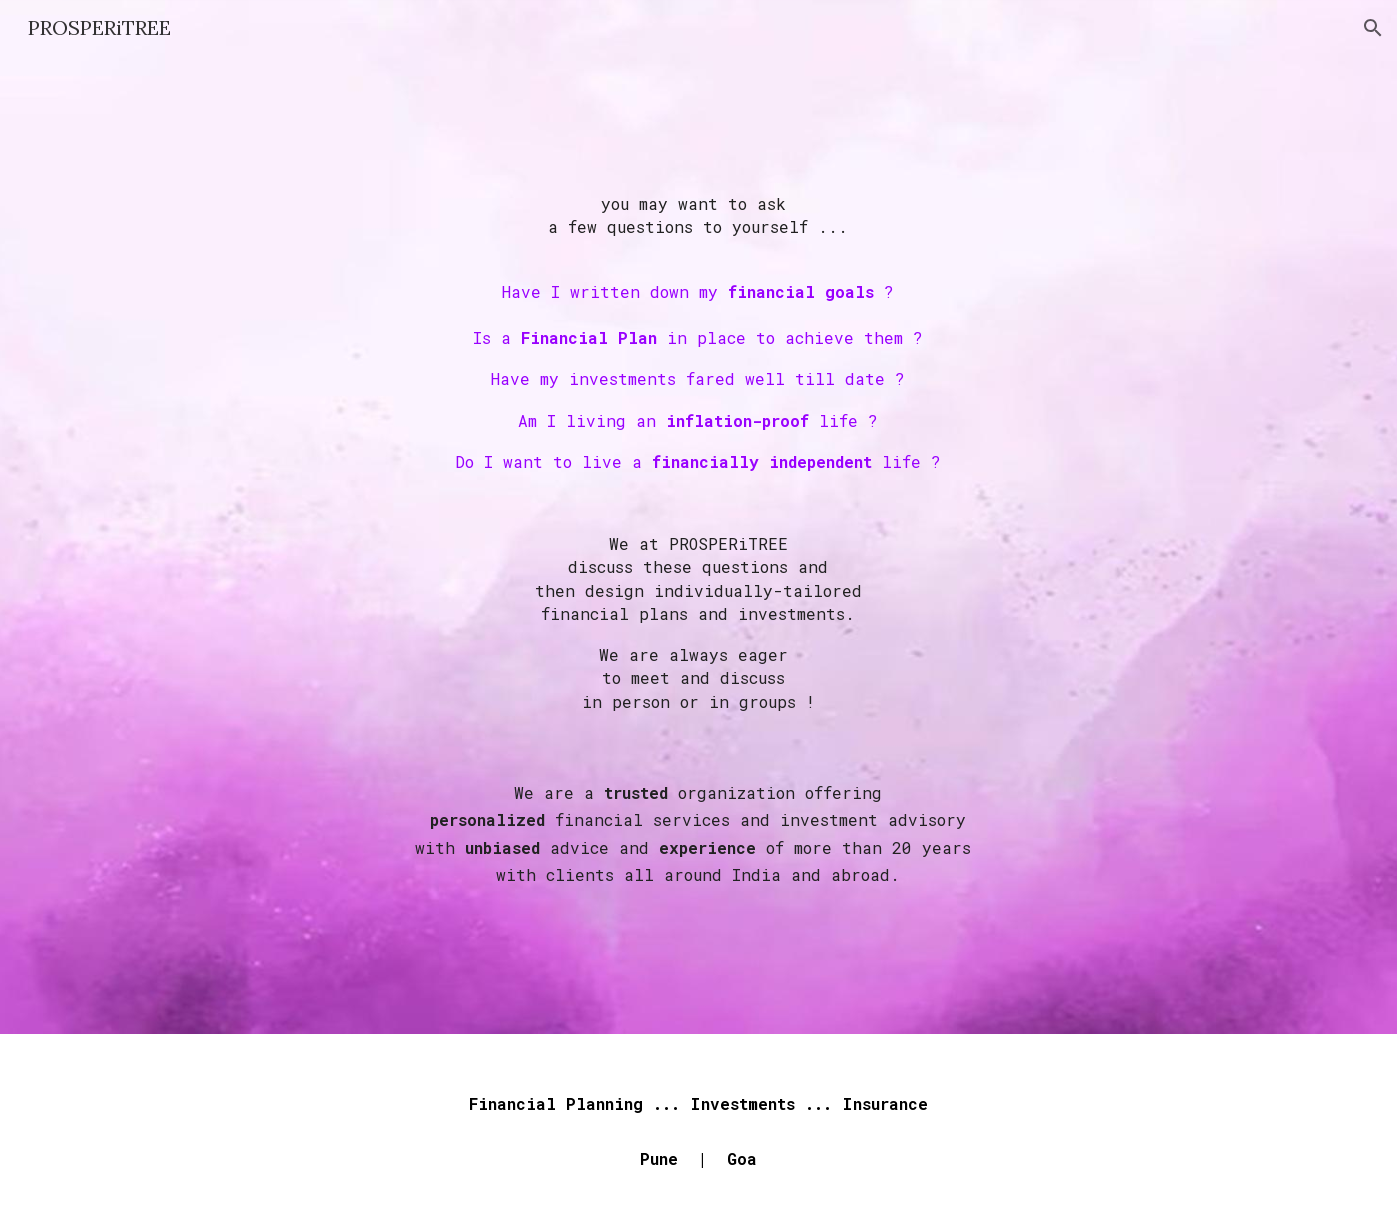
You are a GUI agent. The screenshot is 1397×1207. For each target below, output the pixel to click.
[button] (1373, 28)
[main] (699, 545)
